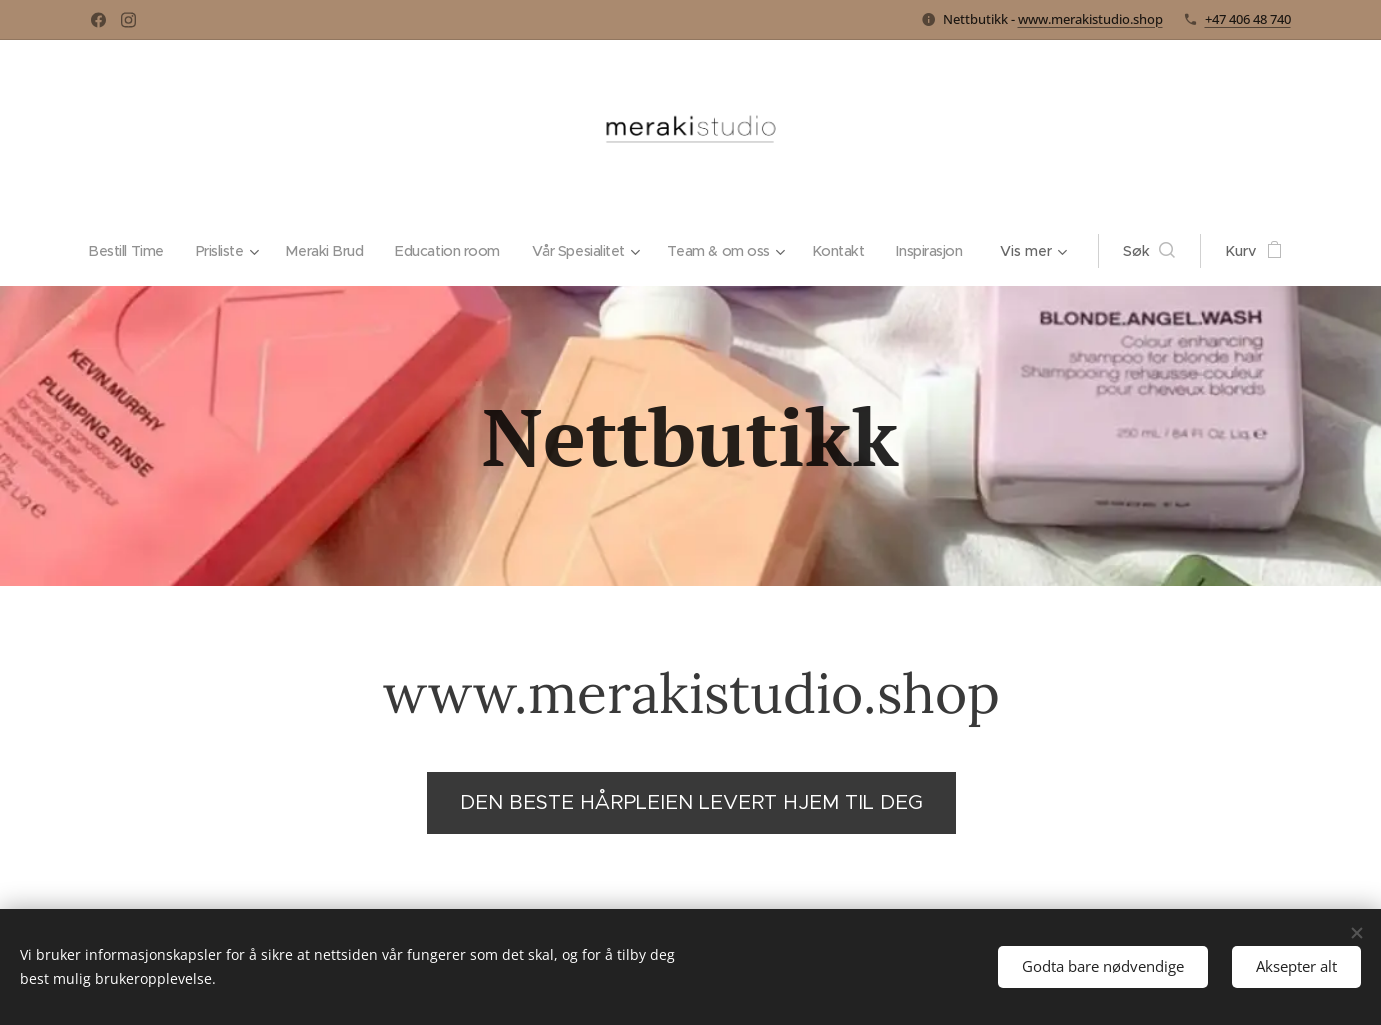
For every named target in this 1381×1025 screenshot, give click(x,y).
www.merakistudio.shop (1090, 19)
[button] (1119, 251)
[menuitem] (166, 251)
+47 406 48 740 (1248, 19)
